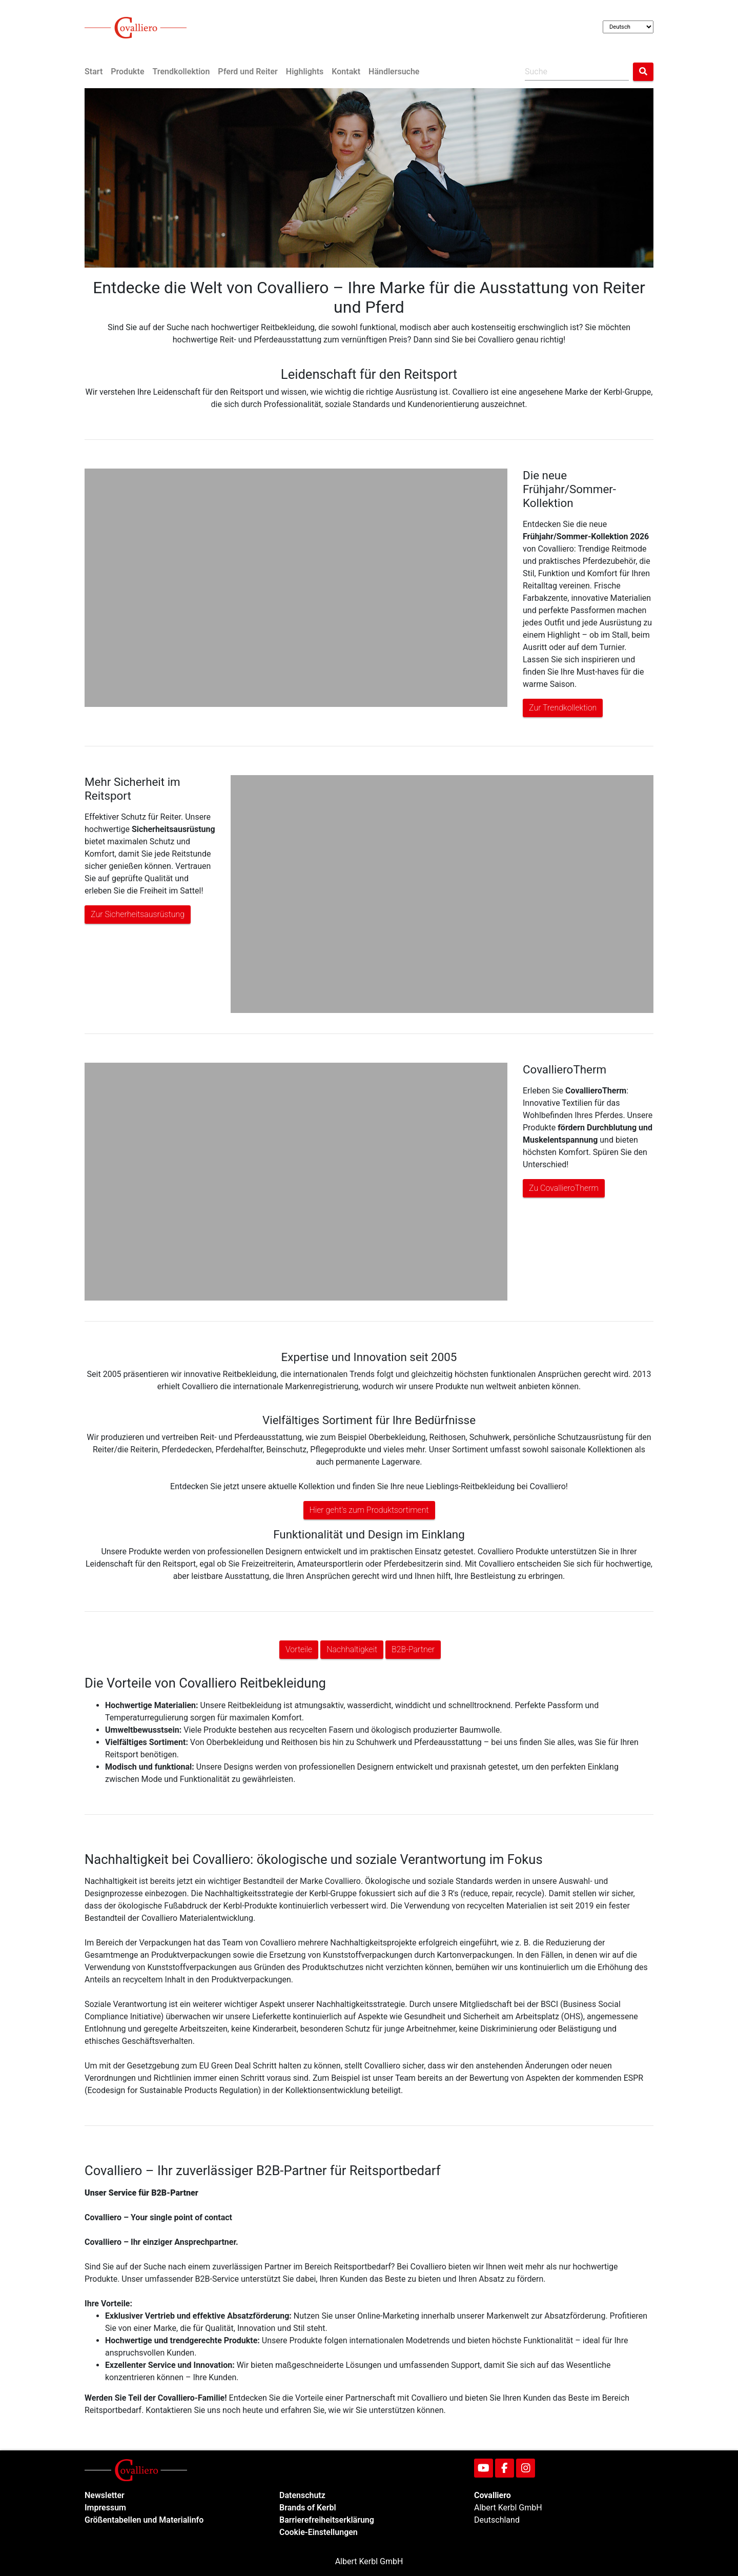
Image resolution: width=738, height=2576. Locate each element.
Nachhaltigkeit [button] (351, 1649)
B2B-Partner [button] (413, 1649)
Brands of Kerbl (307, 2507)
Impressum (105, 2507)
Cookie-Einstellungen (318, 2532)
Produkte (127, 71)
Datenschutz (302, 2495)
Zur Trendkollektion (563, 708)
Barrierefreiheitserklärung (326, 2520)
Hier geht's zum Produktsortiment (369, 1510)
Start (93, 71)
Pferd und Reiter (248, 71)
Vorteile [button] (298, 1649)
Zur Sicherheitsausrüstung (137, 914)
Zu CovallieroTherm (564, 1188)
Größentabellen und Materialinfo (144, 2520)
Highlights (304, 71)
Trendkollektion (181, 71)
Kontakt (346, 71)
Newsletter (105, 2495)
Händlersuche (393, 71)
